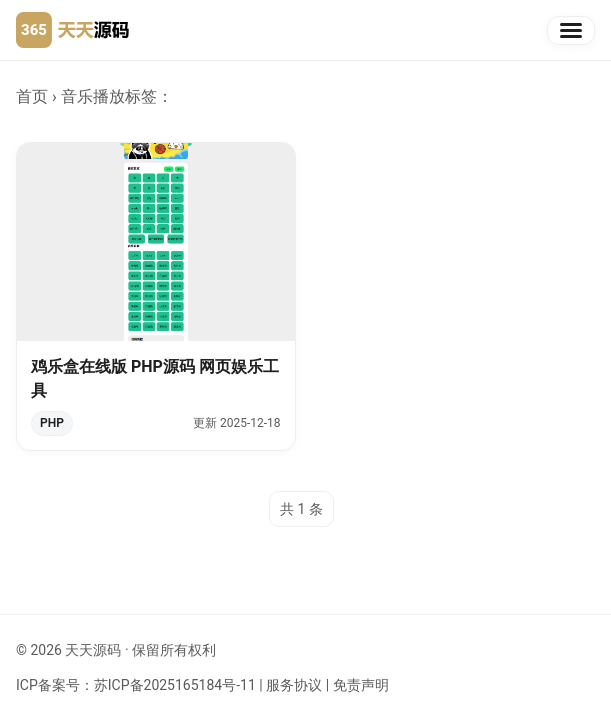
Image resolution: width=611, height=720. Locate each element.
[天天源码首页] (72, 30)
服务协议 (294, 685)
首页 (32, 96)
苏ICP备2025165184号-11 (175, 685)
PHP (52, 423)
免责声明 (361, 685)
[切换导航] (571, 30)
